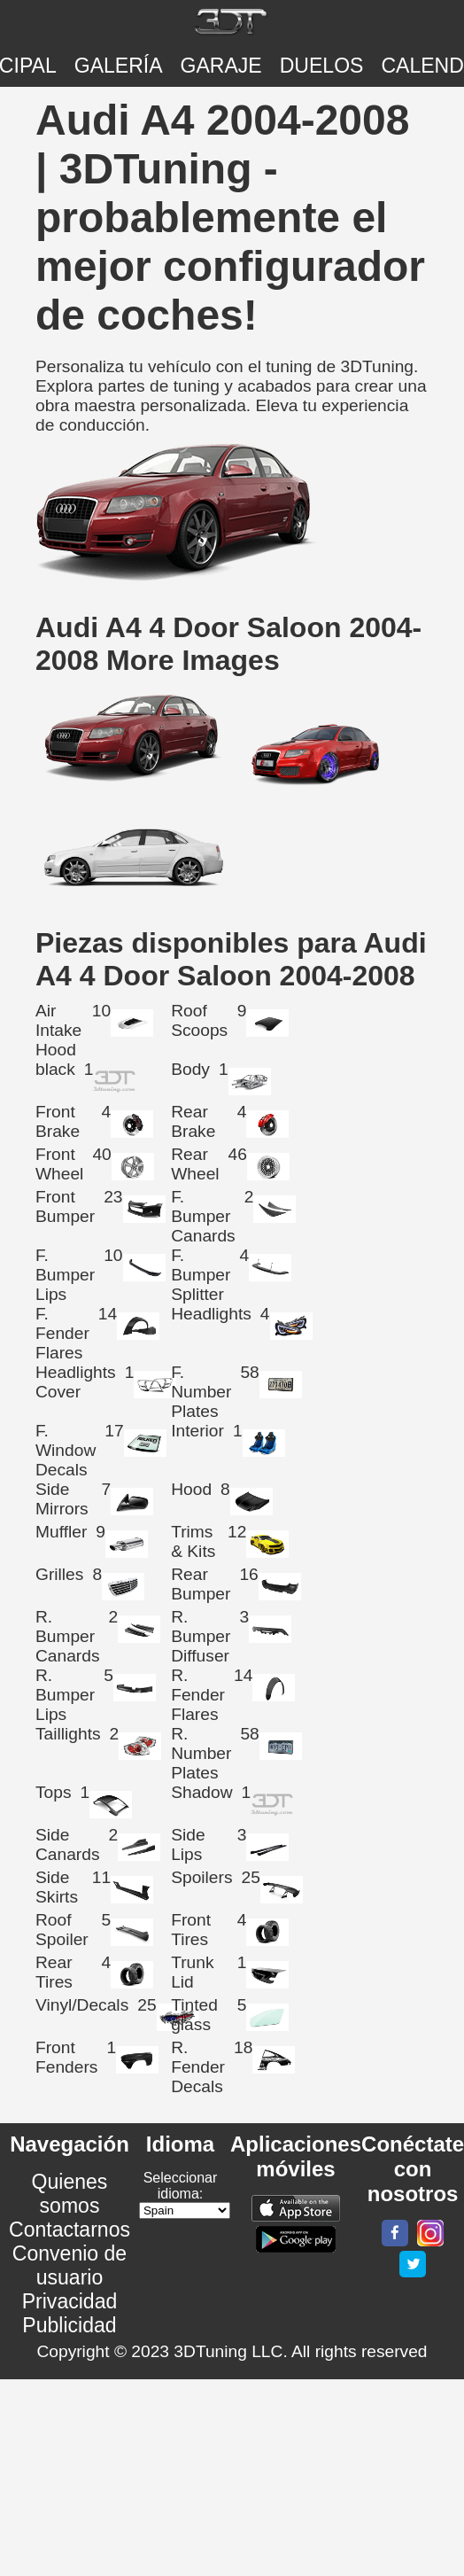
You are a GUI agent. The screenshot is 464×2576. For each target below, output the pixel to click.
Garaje (221, 65)
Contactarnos (69, 2229)
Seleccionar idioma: (180, 2185)
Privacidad (70, 2301)
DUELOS (322, 65)
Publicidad (69, 2325)
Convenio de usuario (69, 2265)
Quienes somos (70, 2193)
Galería (118, 65)
